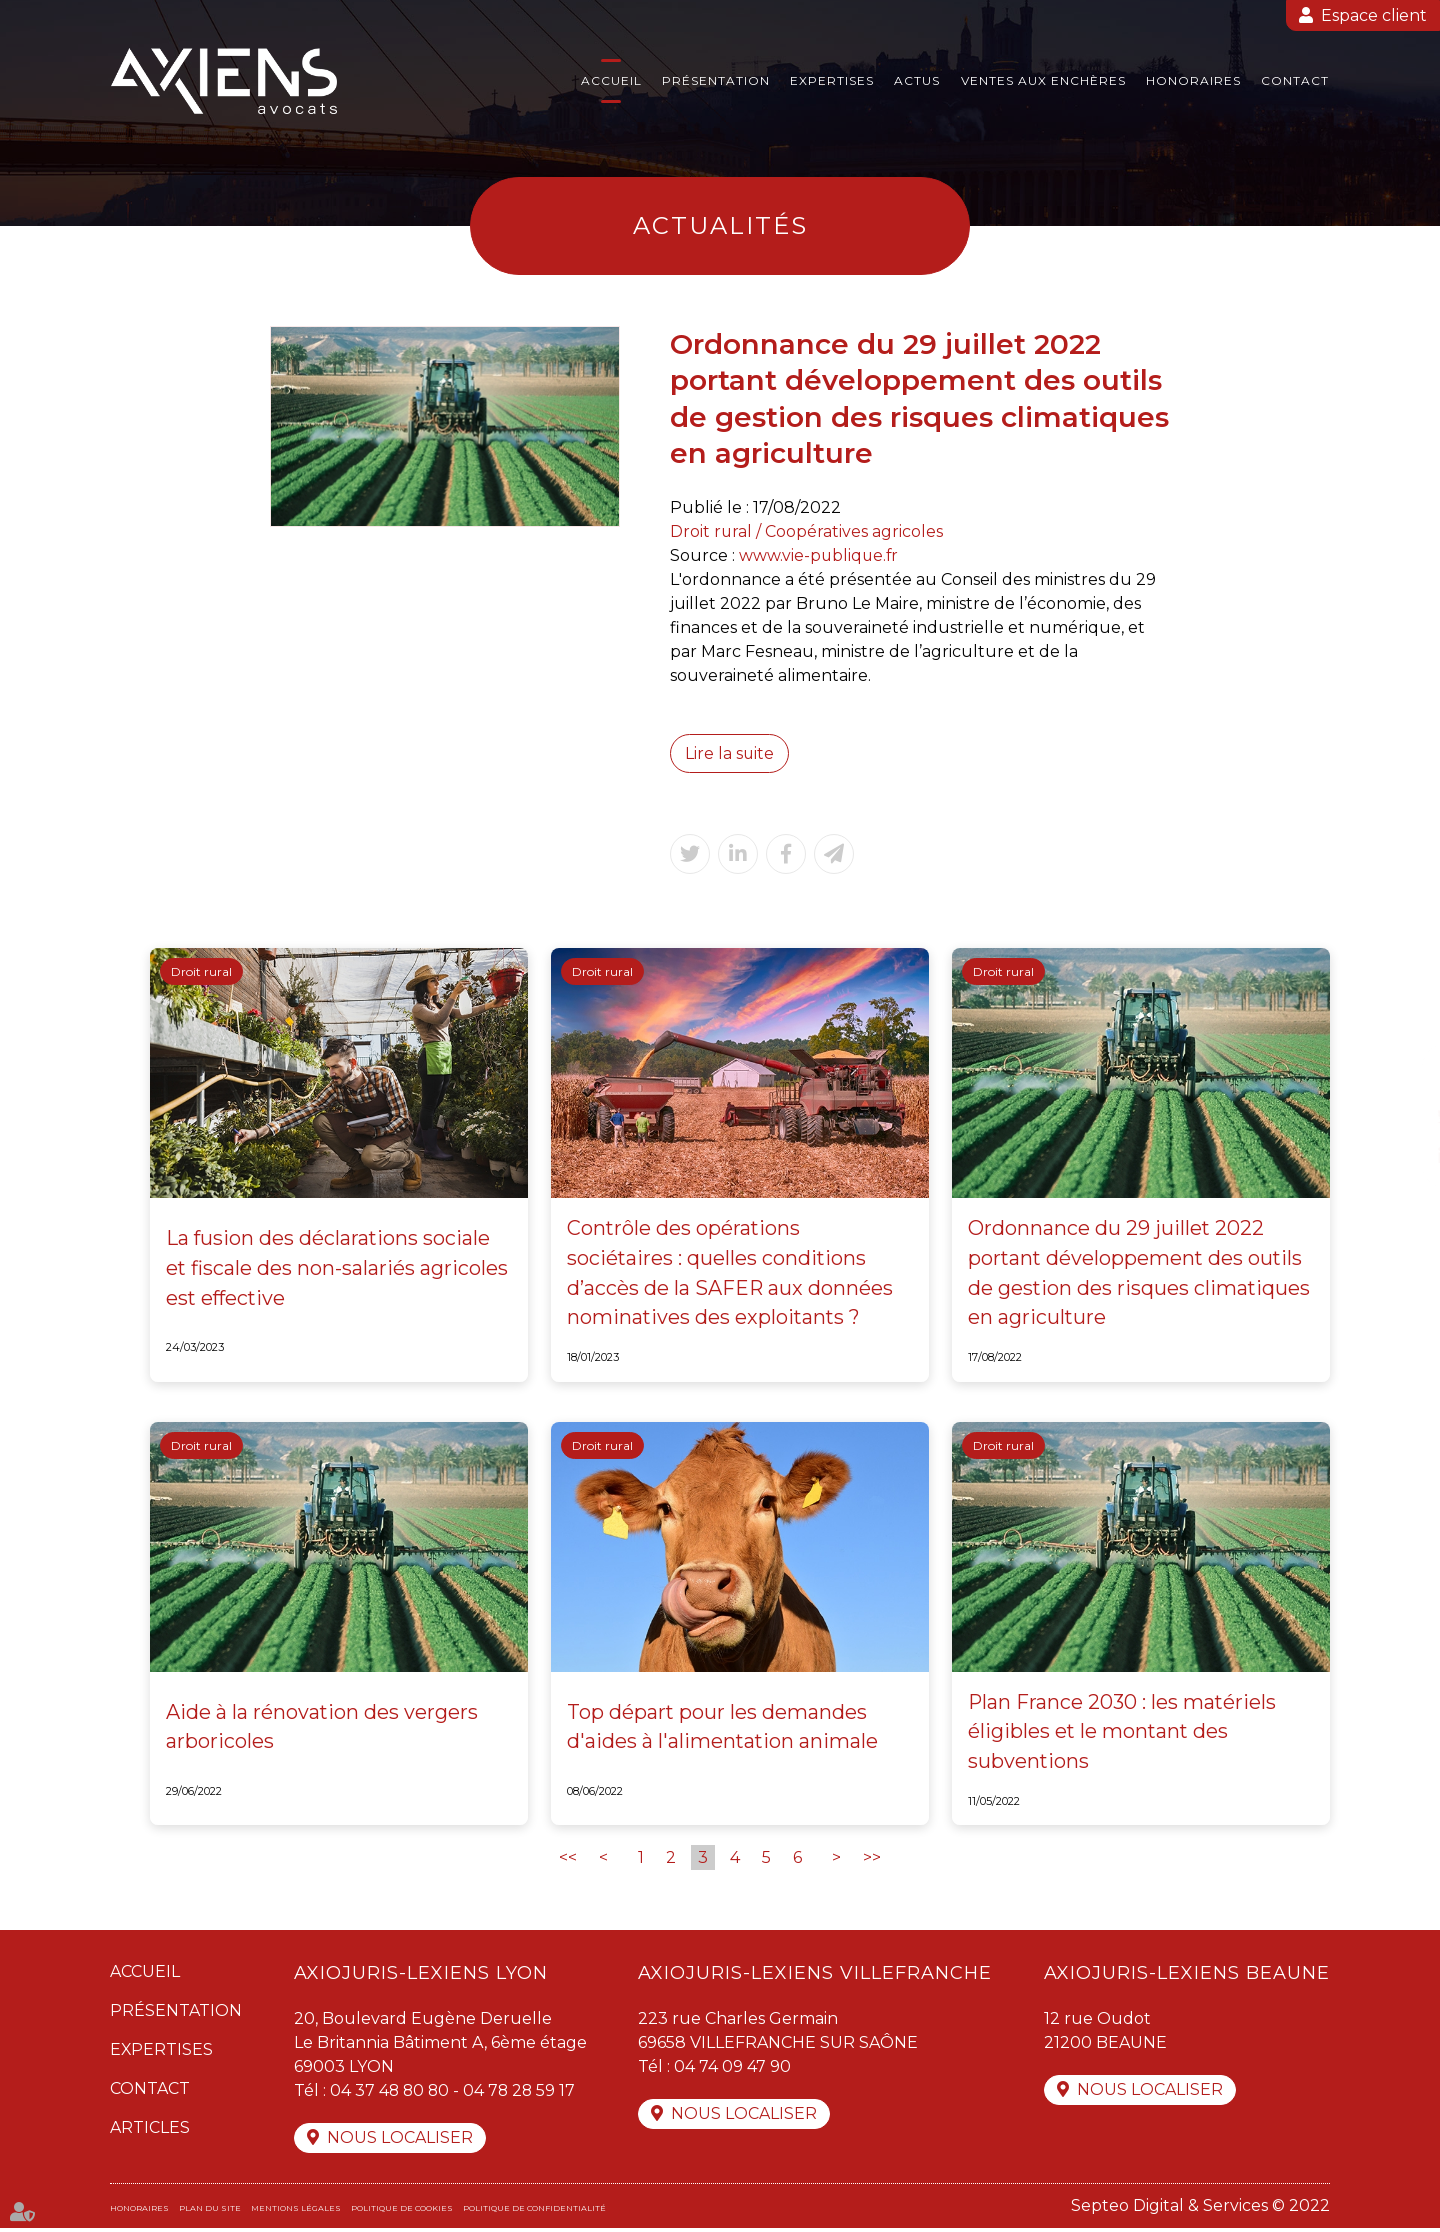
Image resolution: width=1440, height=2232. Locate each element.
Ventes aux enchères (1043, 80)
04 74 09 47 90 (732, 2069)
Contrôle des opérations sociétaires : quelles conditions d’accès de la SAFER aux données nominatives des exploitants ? (730, 1275)
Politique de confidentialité (534, 2212)
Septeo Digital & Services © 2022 (1200, 2209)
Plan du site (210, 2212)
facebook (1400, 1076)
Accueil (611, 80)
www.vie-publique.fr (820, 555)
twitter (1400, 1116)
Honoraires (1193, 80)
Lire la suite (730, 753)
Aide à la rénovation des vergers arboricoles (322, 1729)
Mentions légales (296, 2212)
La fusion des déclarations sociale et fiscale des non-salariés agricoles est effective (337, 1270)
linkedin (1400, 1156)
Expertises (832, 80)
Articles (150, 2130)
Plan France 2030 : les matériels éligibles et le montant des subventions (1123, 1734)
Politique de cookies (402, 2212)
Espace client (1374, 15)
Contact (1295, 80)
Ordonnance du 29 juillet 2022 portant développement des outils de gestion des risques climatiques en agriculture (1140, 1275)
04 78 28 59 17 (523, 2093)
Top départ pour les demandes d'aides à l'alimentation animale (723, 1729)
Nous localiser (400, 2141)
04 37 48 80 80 (391, 2093)
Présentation (716, 80)
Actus (917, 80)
